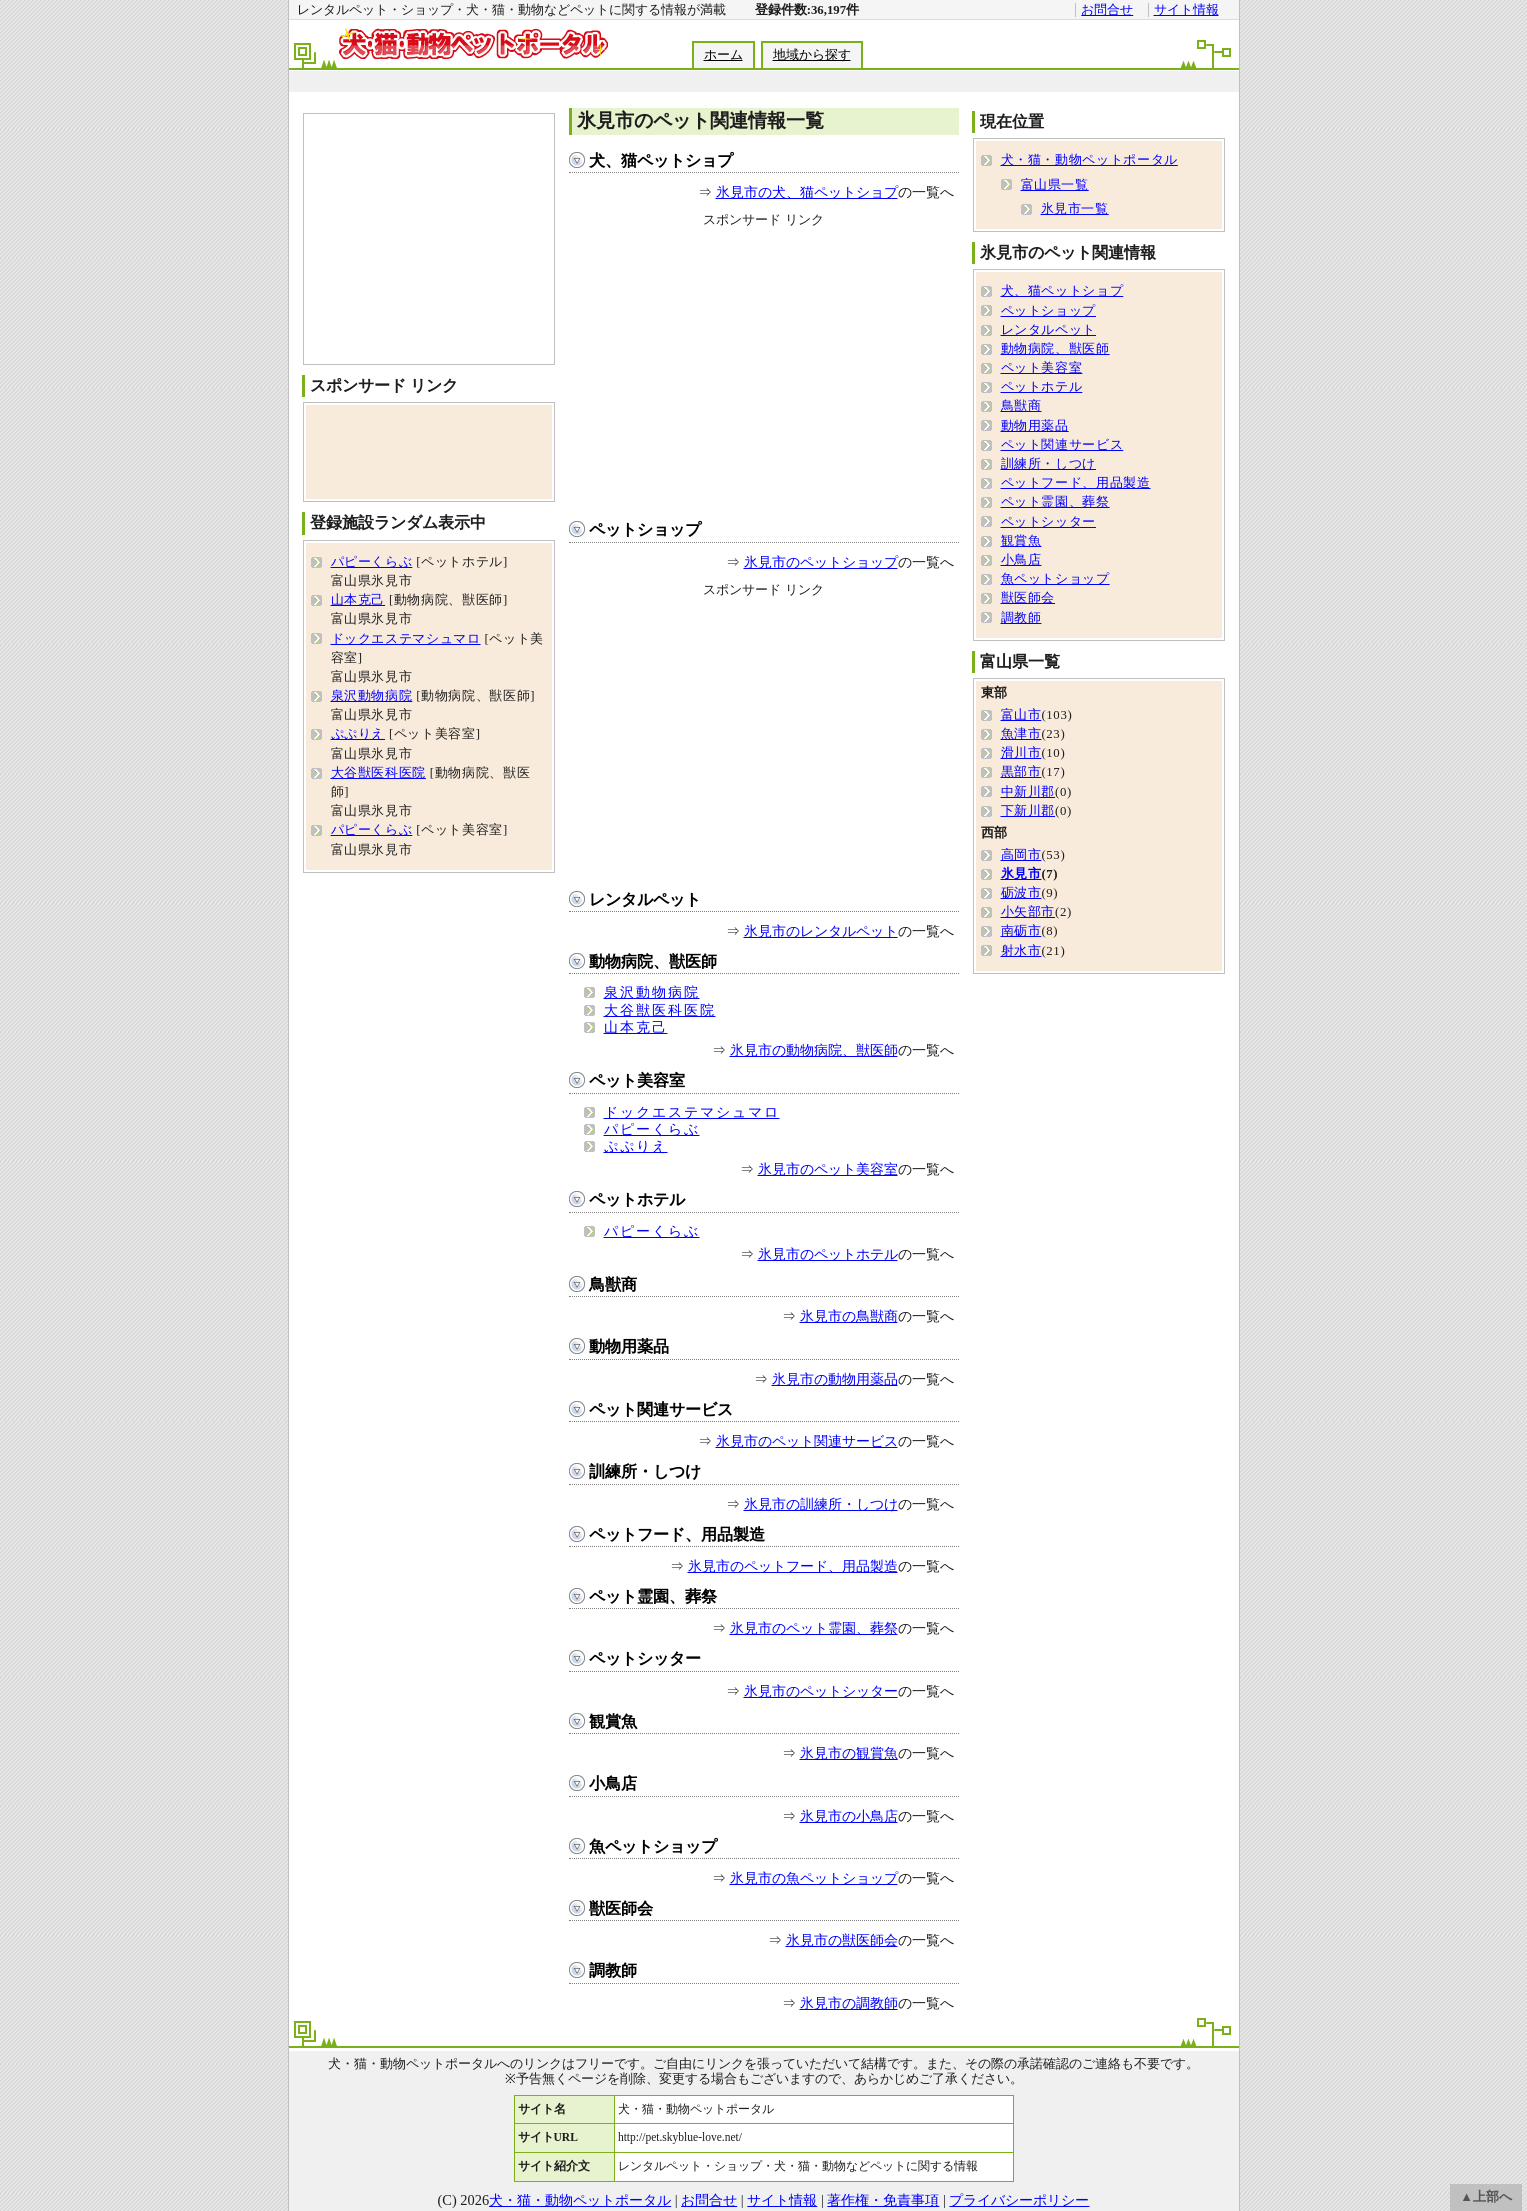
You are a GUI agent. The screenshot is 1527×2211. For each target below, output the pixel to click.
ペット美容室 (637, 1080)
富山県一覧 (1055, 185)
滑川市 (1021, 753)
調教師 (613, 1970)
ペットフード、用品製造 (677, 1534)
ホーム (723, 55)
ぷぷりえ (636, 1146)
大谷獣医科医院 (660, 1010)
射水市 (1021, 951)
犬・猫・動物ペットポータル (1089, 160)
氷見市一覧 (1075, 209)
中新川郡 (1028, 792)
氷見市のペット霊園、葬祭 (814, 1628)
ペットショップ (645, 529)
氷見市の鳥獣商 (849, 1316)
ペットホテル (637, 1199)
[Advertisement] (763, 81)
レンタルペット (645, 899)
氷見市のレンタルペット (821, 931)
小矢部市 (1028, 912)
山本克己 (636, 1027)
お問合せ (1107, 10)
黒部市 (1021, 772)
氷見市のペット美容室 (828, 1169)
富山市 (1021, 715)
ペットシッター (645, 1658)
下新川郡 (1028, 811)
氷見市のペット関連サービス (807, 1441)
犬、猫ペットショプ (661, 160)
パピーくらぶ (652, 1129)
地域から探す (812, 55)
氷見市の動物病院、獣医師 (814, 1050)
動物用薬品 (629, 1346)
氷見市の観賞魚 (849, 1753)
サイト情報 (1186, 10)
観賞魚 (613, 1721)
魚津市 (1021, 734)
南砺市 (1021, 931)
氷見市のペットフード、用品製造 (793, 1566)
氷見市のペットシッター (821, 1691)
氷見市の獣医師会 (842, 1940)
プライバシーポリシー (1019, 2200)
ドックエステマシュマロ (692, 1112)
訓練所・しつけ (645, 1471)
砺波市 (1021, 893)
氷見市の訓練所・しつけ (821, 1504)
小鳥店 (613, 1783)
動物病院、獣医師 (653, 961)
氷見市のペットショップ (821, 562)
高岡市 (1021, 855)
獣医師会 (621, 1908)
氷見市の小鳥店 (849, 1816)
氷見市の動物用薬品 (835, 1379)
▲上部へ (1486, 2197)
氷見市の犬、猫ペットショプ (807, 192)
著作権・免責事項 (883, 2200)
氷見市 (1021, 874)
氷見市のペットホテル (828, 1254)
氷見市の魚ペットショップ (814, 1878)
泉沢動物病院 (652, 992)
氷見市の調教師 (849, 2003)
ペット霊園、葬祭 (653, 1596)
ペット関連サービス (661, 1409)
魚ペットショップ (653, 1846)
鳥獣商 (613, 1284)
